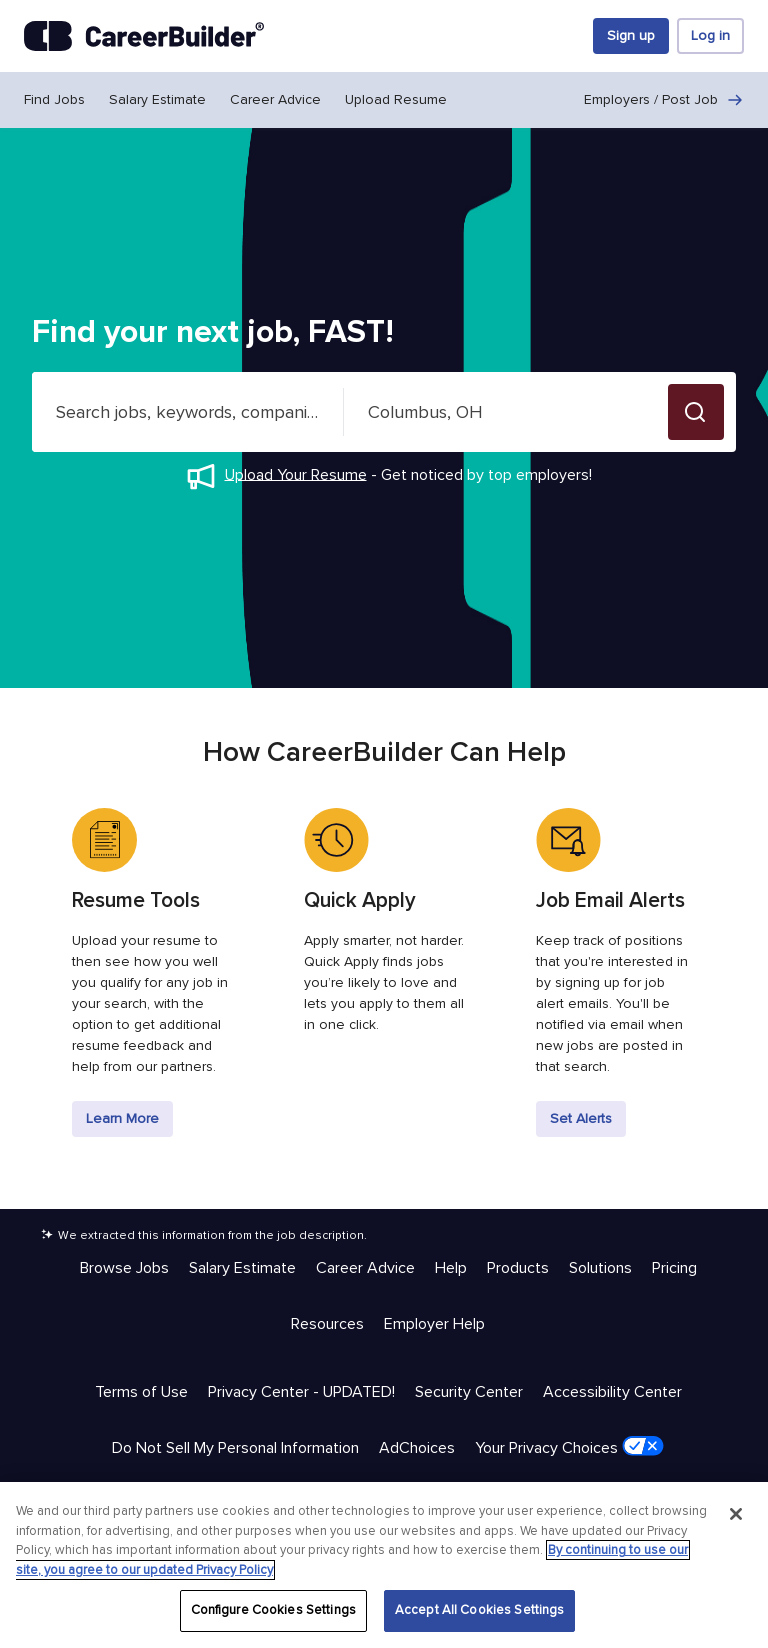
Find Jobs (54, 99)
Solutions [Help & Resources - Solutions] (600, 1268)
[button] (696, 412)
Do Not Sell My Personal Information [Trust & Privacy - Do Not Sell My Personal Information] (235, 1448)
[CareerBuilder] (144, 36)
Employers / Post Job (664, 100)
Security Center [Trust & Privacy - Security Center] (469, 1392)
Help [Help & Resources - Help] (451, 1268)
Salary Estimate (157, 99)
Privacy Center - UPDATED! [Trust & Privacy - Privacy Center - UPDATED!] (301, 1392)
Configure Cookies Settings (273, 1610)
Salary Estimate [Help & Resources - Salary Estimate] (242, 1268)
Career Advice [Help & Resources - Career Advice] (365, 1268)
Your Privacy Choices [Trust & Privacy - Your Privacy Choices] (569, 1447)
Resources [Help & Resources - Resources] (327, 1324)
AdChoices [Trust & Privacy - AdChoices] (417, 1448)
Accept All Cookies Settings (480, 1610)
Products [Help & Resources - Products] (518, 1268)
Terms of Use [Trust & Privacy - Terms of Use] (141, 1392)
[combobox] (188, 412)
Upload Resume (396, 99)
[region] (384, 1565)
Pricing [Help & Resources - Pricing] (674, 1268)
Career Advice (275, 99)
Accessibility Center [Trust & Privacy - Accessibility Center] (612, 1392)
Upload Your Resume (296, 474)
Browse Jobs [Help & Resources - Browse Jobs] (124, 1268)
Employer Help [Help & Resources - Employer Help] (434, 1324)
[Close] (736, 1514)
